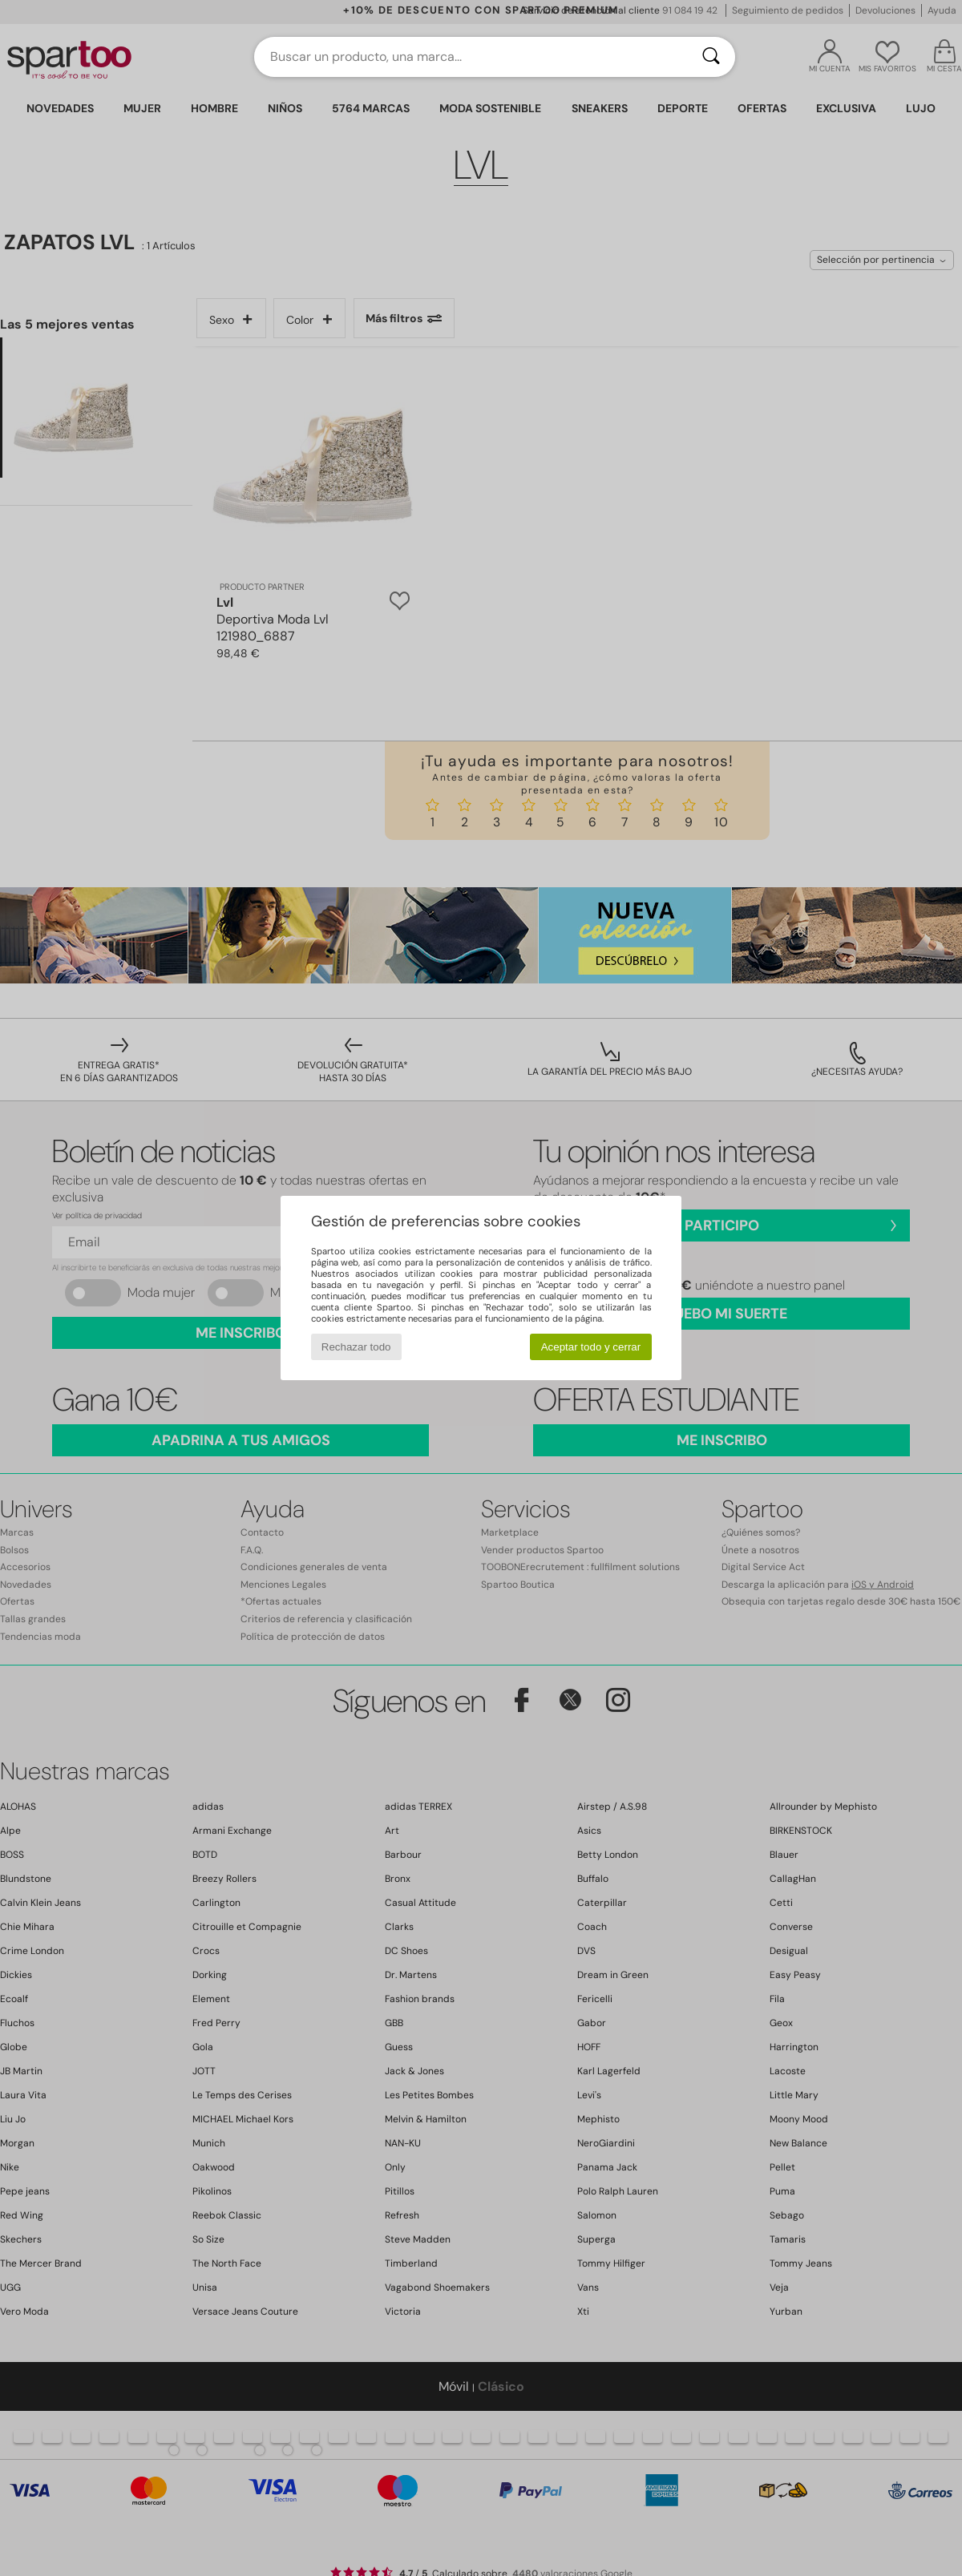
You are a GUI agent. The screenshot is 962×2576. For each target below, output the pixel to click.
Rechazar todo (356, 1347)
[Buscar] (711, 57)
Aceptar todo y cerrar (591, 1347)
